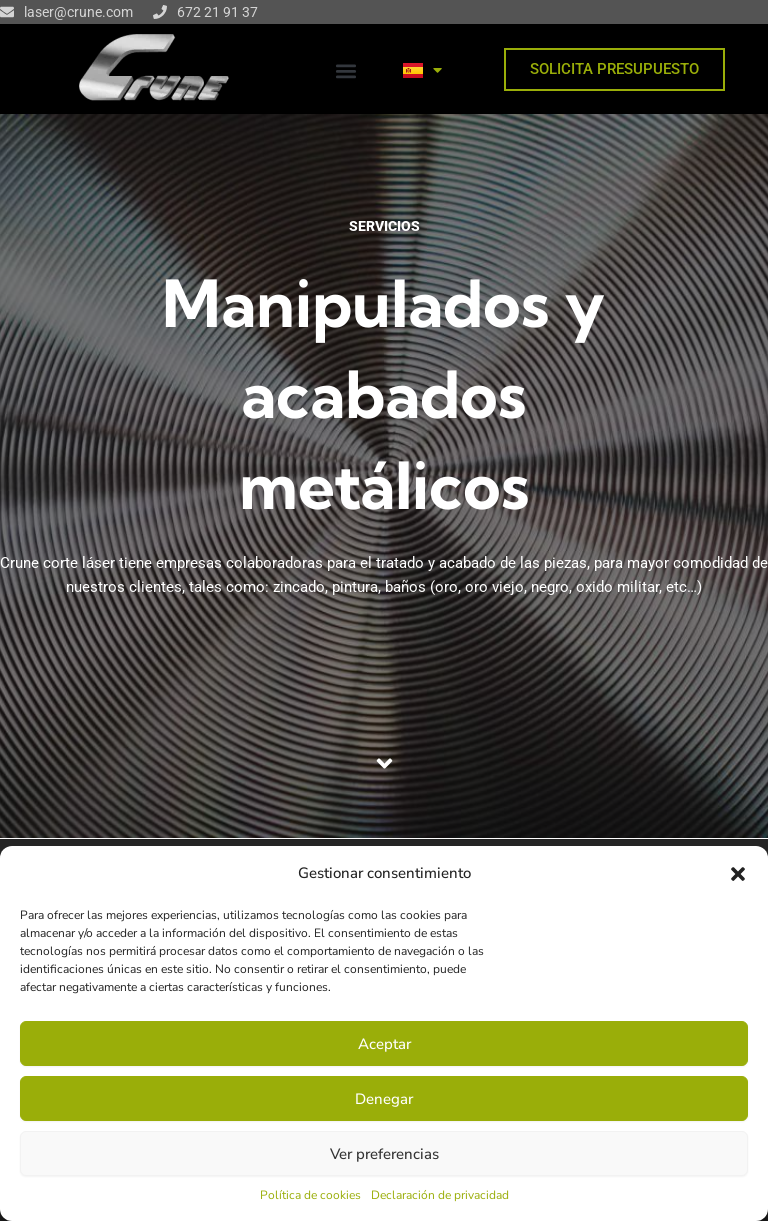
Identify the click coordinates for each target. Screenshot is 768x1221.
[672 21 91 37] (160, 12)
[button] (738, 874)
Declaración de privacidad (440, 1195)
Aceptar (384, 1044)
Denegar (384, 1099)
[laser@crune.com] (7, 12)
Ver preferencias (384, 1154)
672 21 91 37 (217, 12)
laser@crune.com (78, 12)
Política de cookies (310, 1195)
